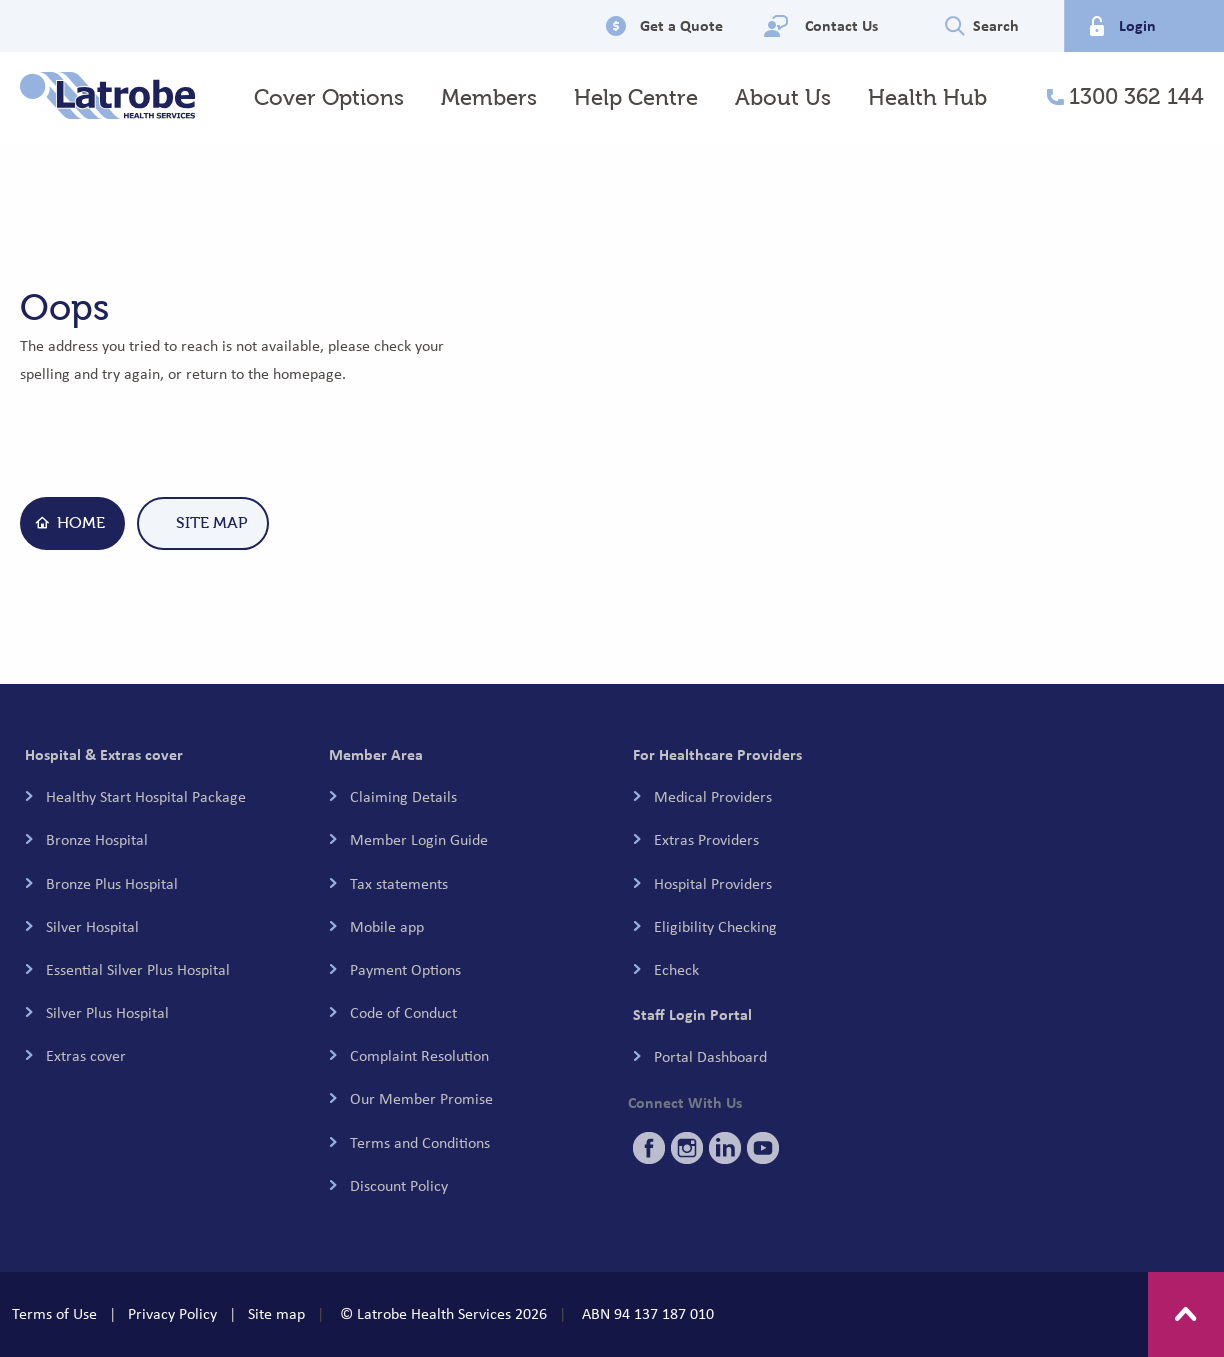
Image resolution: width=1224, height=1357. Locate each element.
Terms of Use (54, 1314)
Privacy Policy (172, 1314)
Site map (276, 1314)
